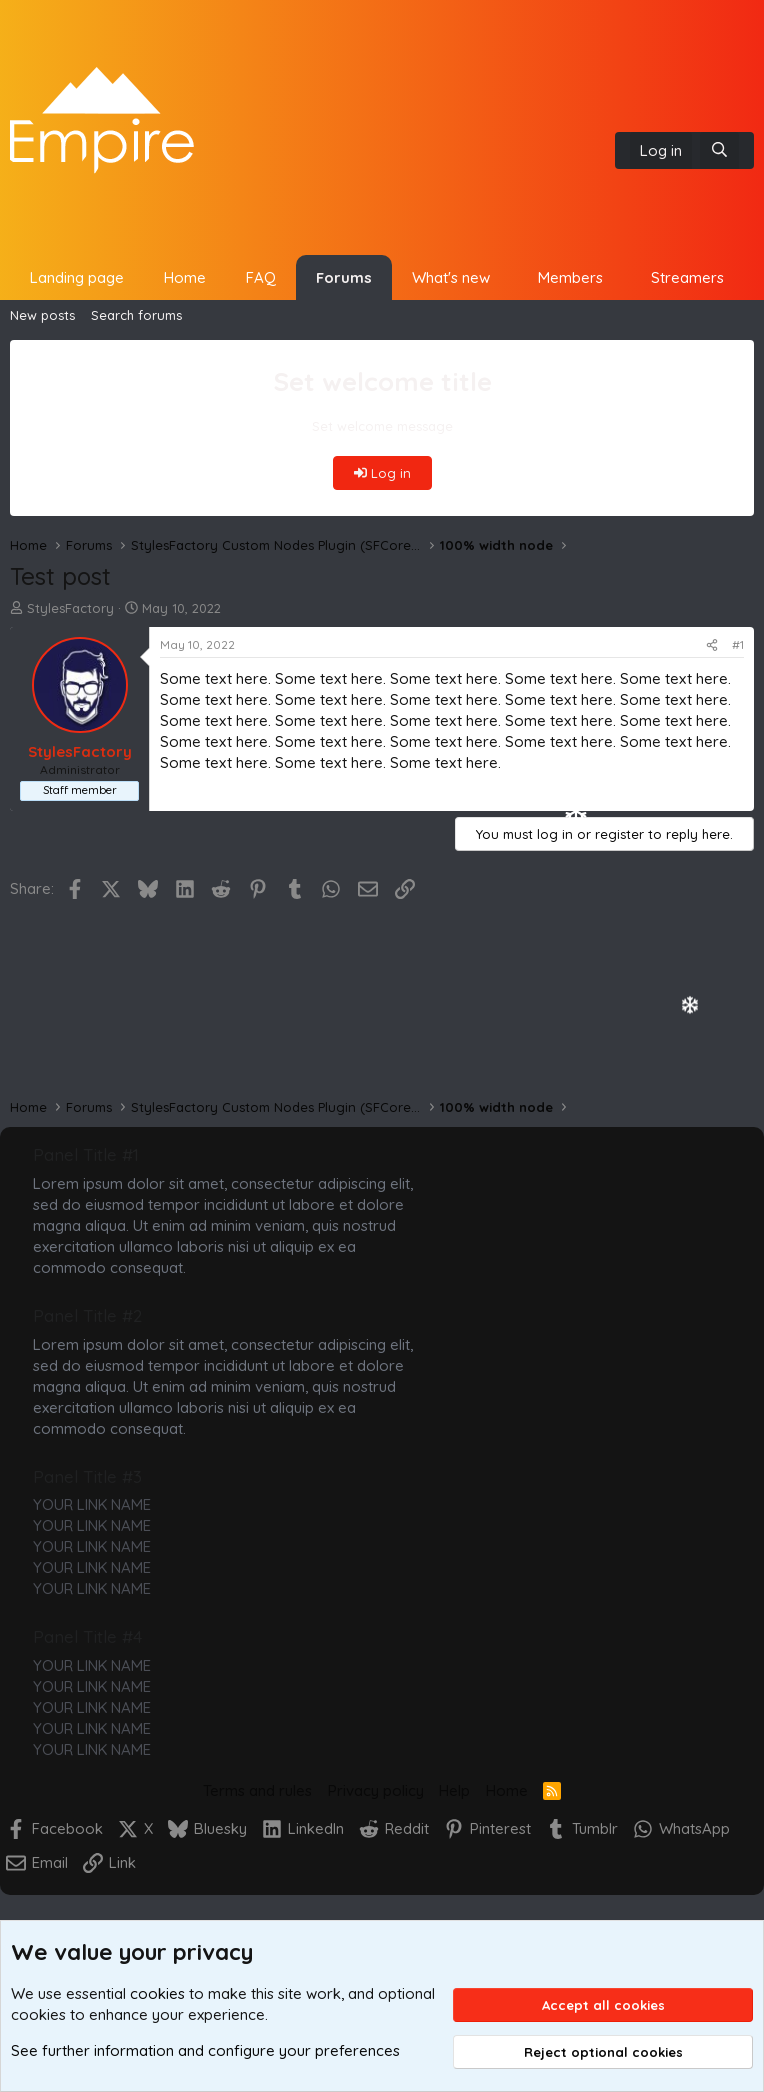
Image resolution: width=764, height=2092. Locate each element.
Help (454, 1790)
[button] (505, 277)
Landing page (77, 277)
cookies (157, 1993)
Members (570, 277)
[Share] (712, 645)
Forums (344, 277)
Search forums (136, 315)
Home (185, 277)
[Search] (719, 150)
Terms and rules (257, 1790)
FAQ (261, 277)
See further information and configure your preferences (205, 2050)
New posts (42, 315)
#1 (738, 644)
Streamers (687, 277)
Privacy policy (376, 1790)
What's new (451, 277)
